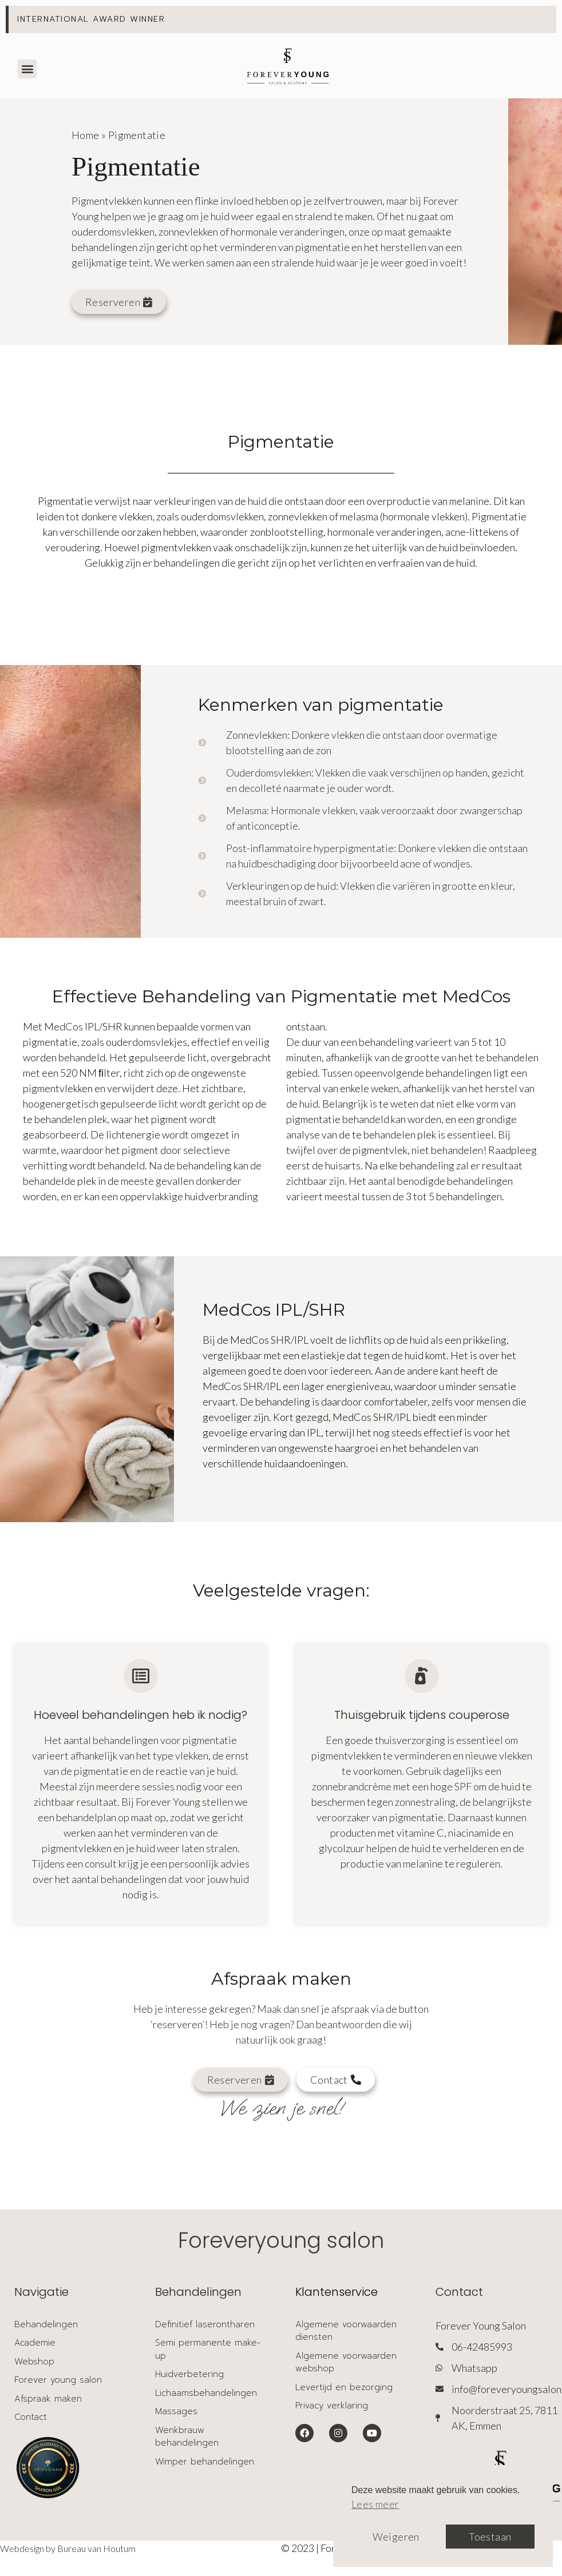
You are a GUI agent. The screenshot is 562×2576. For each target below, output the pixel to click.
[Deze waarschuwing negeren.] (543, 19)
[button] (27, 68)
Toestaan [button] (490, 2536)
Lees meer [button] (375, 2504)
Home (86, 135)
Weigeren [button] (396, 2536)
